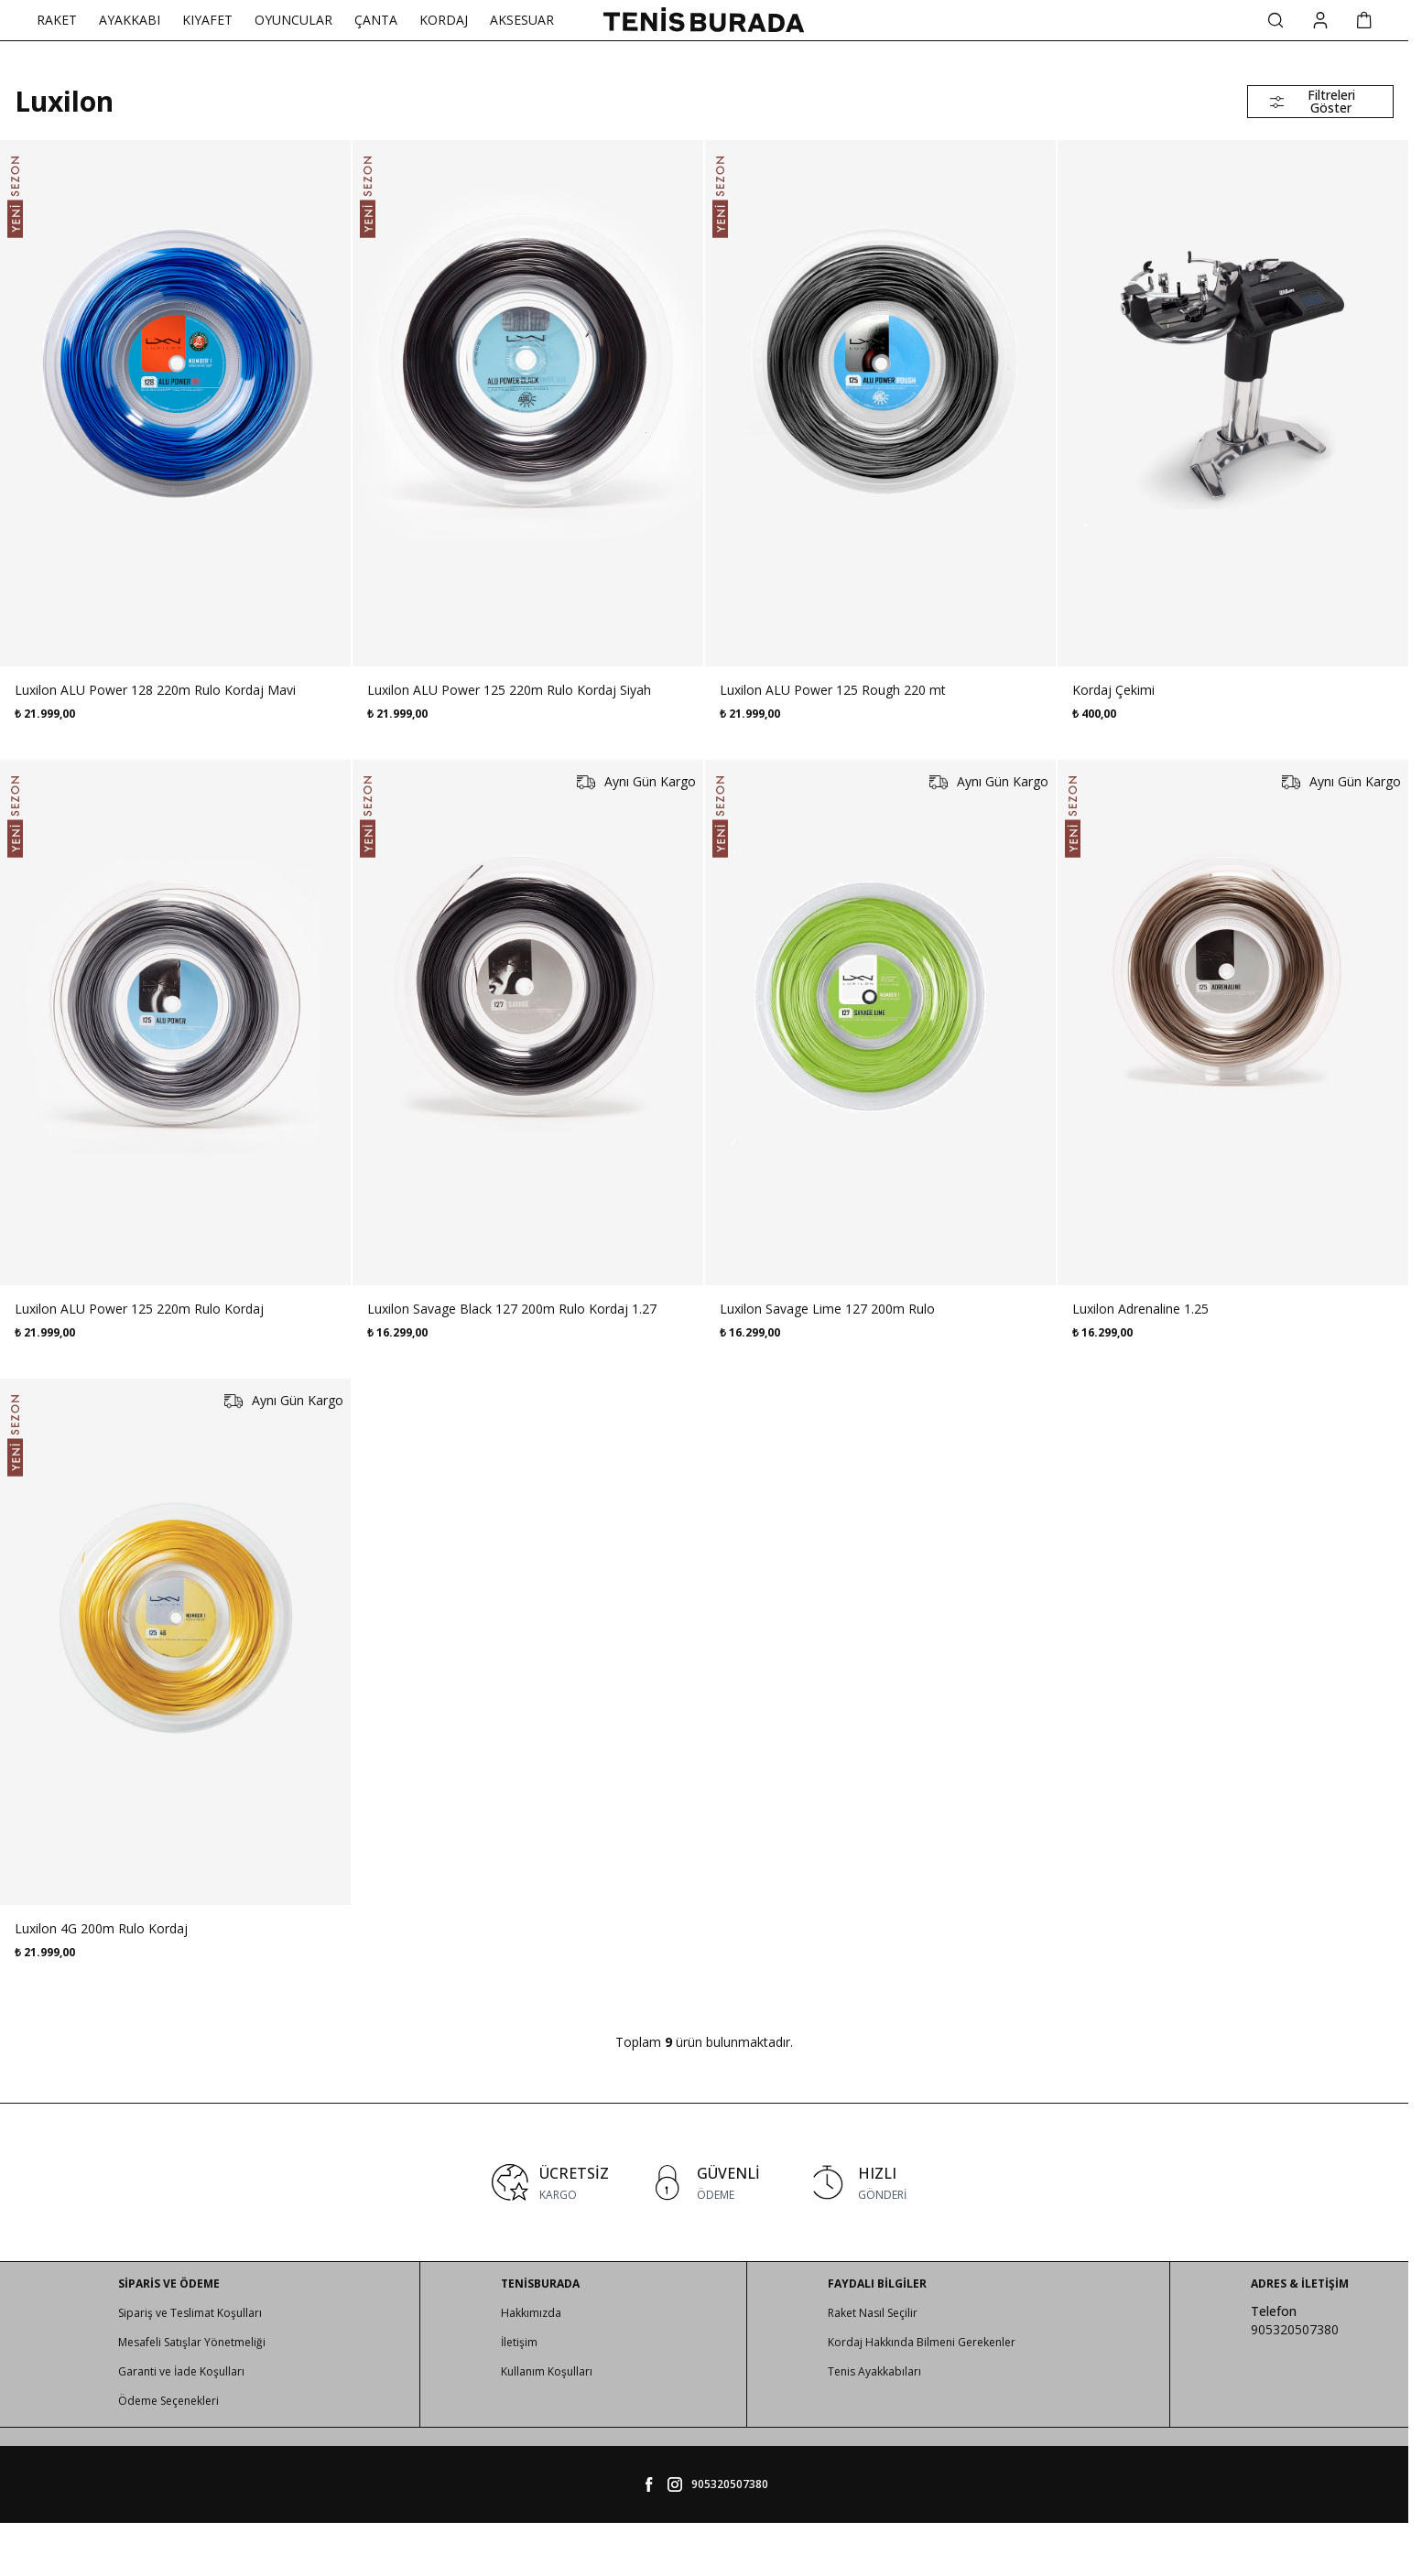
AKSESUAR (522, 19)
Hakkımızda (531, 2313)
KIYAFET (207, 19)
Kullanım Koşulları (546, 2371)
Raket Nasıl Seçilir (872, 2313)
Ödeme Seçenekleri (168, 2400)
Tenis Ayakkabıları (874, 2371)
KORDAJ (443, 19)
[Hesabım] (1320, 20)
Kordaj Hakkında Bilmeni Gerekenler (921, 2342)
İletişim (519, 2342)
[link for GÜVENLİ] (704, 2182)
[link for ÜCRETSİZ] (550, 2182)
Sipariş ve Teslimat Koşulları (190, 2313)
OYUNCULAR (293, 19)
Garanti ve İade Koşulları (181, 2371)
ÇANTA (375, 19)
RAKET (57, 19)
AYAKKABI (129, 19)
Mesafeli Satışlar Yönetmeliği (192, 2342)
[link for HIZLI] (858, 2182)
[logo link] (704, 19)
